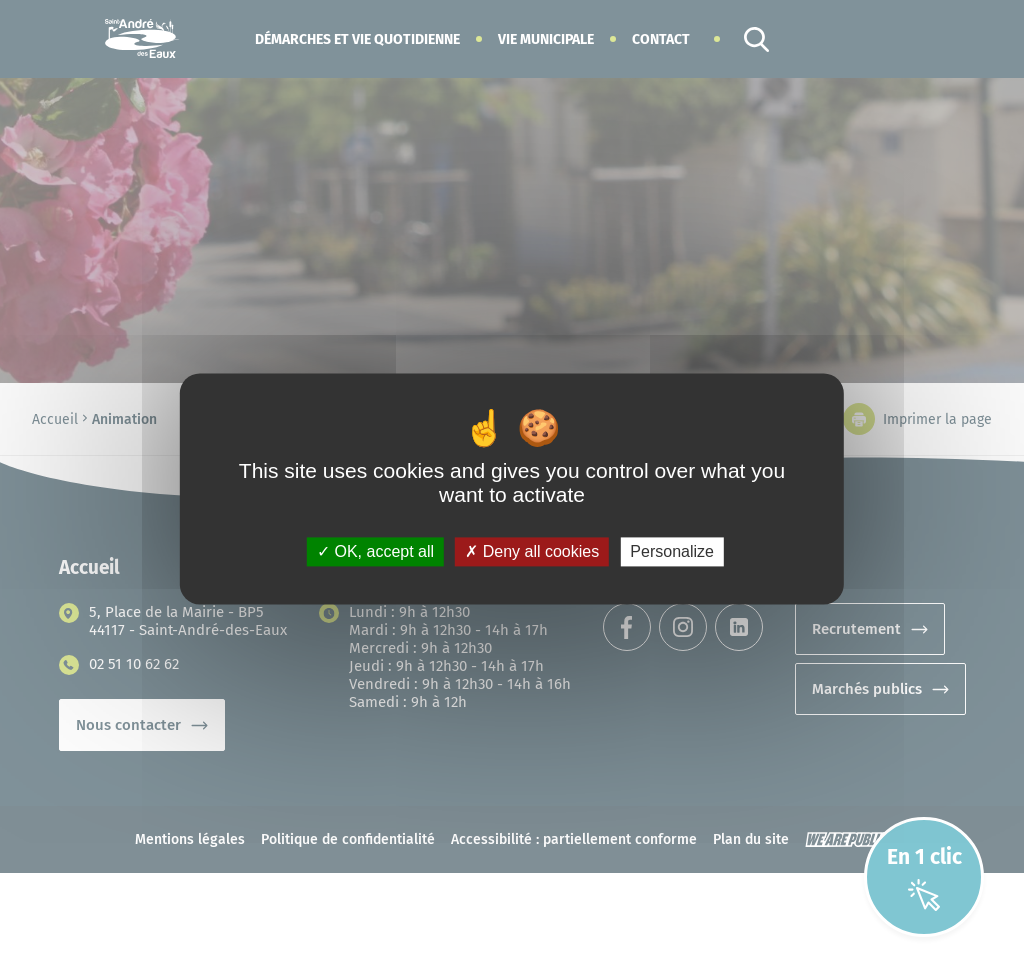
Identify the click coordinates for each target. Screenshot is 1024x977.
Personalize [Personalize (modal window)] (672, 551)
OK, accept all (375, 551)
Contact (661, 39)
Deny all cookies (532, 551)
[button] (357, 39)
